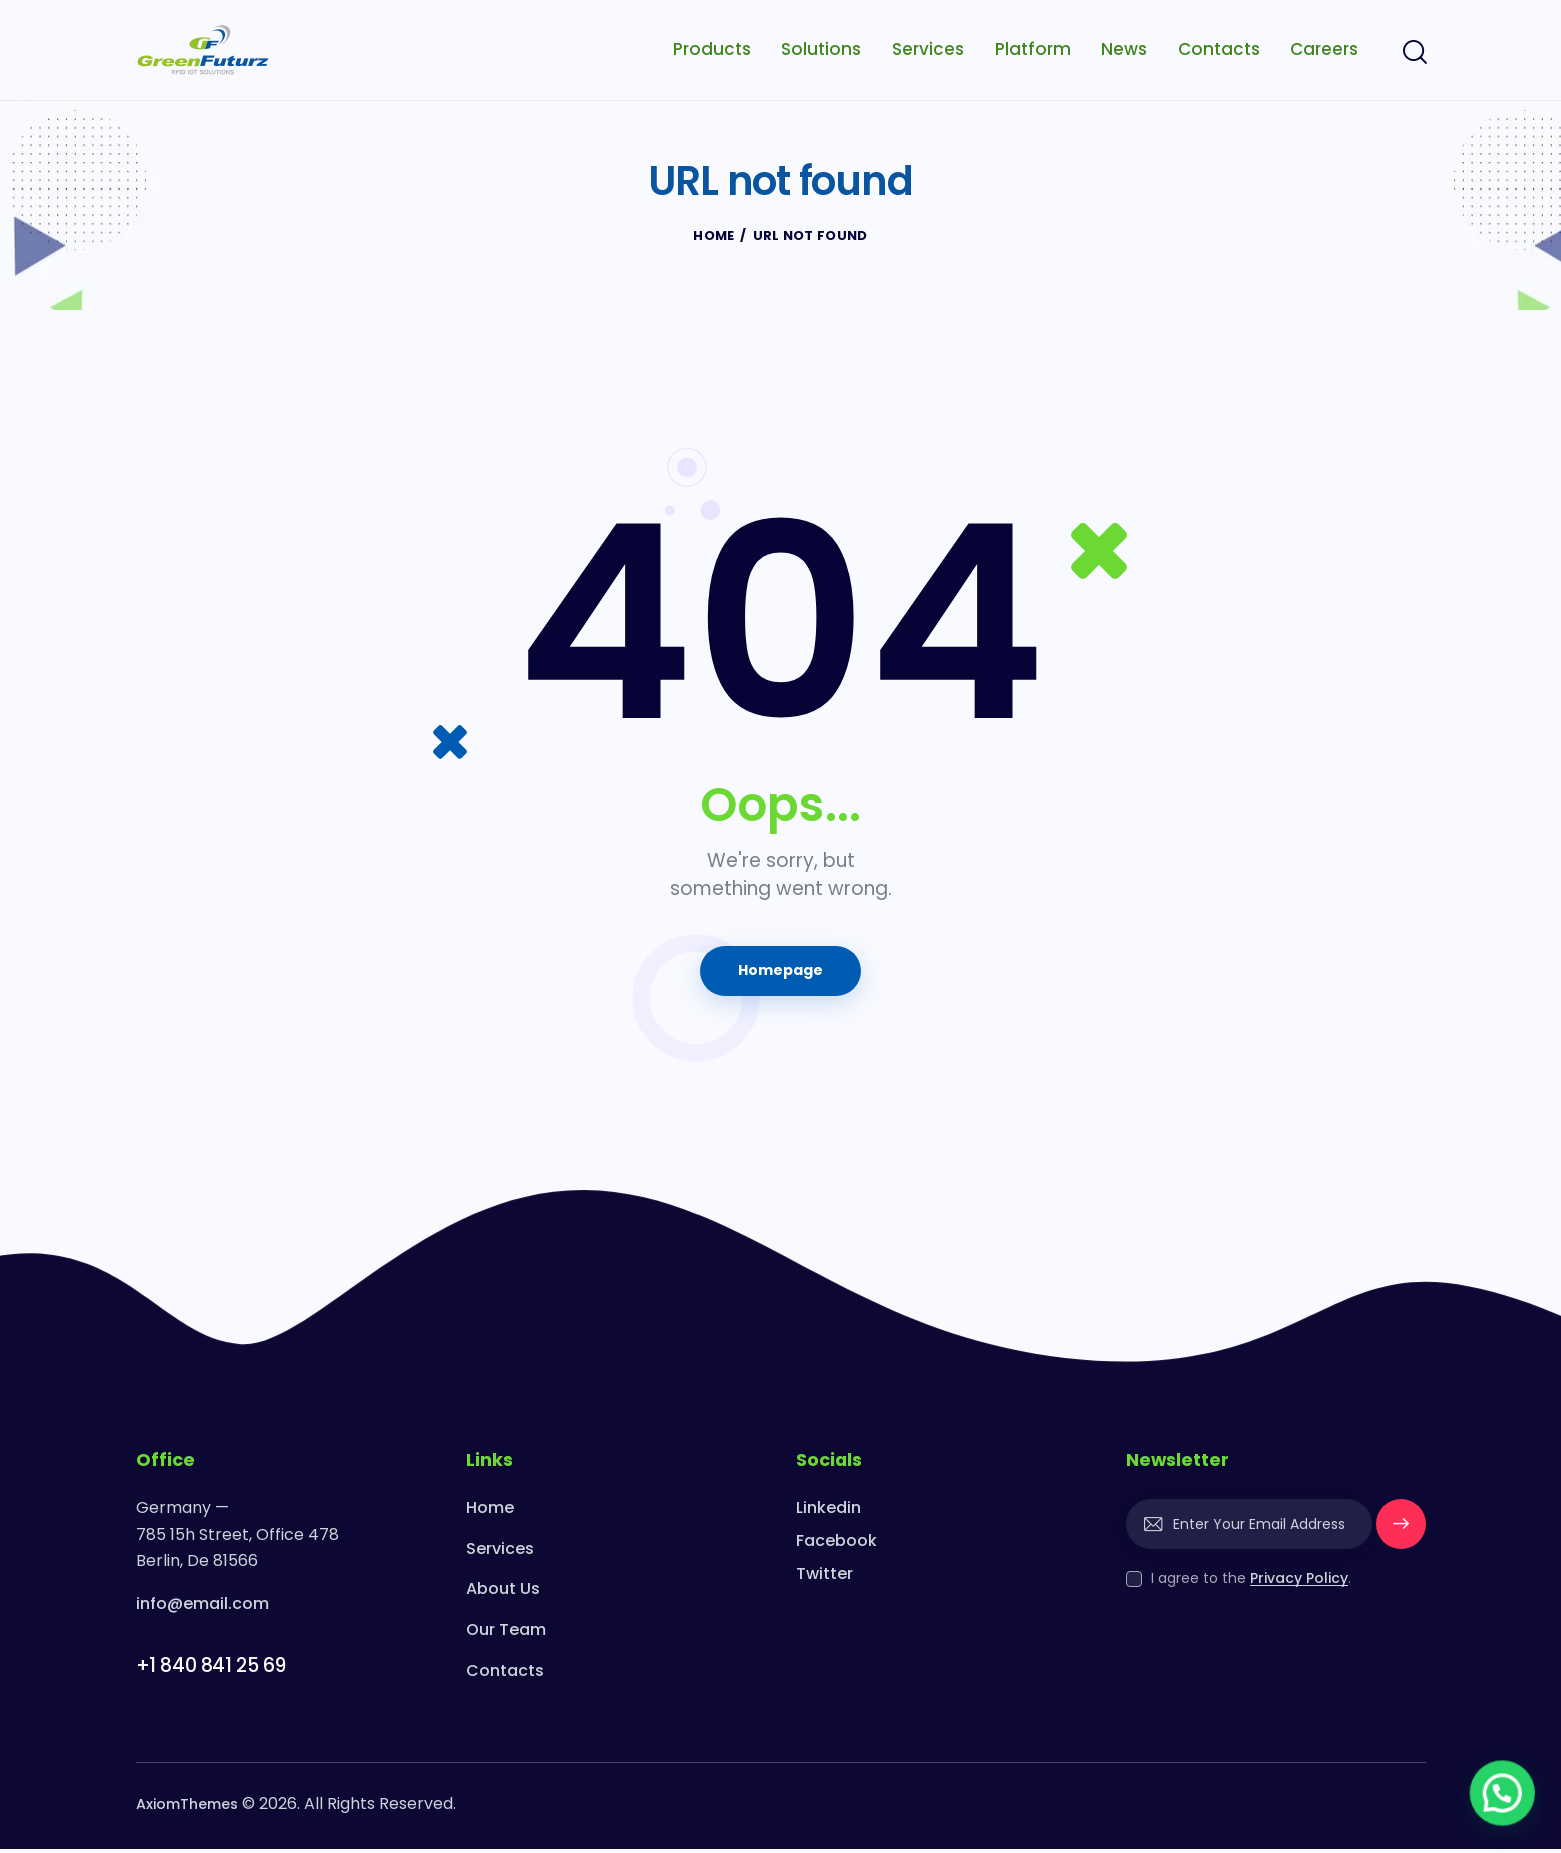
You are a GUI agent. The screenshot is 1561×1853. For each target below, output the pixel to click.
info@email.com (202, 1608)
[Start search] (1413, 53)
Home (713, 236)
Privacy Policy (1299, 1583)
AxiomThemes (193, 1808)
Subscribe (1401, 1537)
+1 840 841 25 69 (211, 1669)
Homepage (780, 972)
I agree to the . (1251, 1583)
